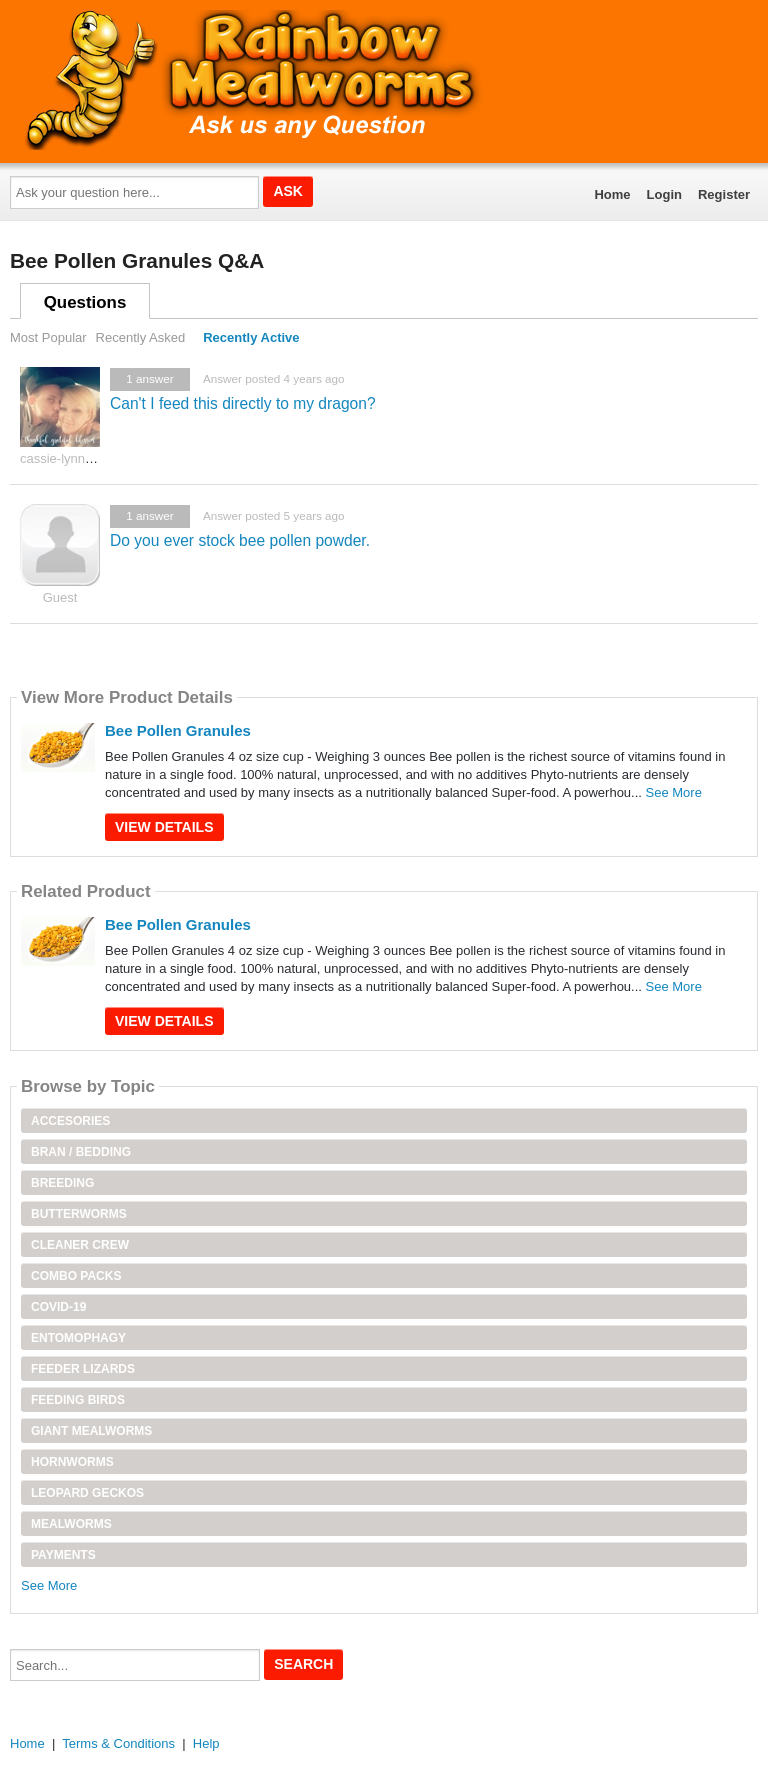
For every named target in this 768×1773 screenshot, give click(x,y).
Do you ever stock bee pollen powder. (240, 540)
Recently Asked (141, 337)
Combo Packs (76, 1276)
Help (206, 1743)
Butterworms (79, 1214)
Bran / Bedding (81, 1152)
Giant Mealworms (91, 1431)
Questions (85, 302)
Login (664, 194)
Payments (63, 1555)
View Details (164, 827)
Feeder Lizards (83, 1369)
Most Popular (48, 337)
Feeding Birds (78, 1400)
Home (612, 194)
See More (674, 792)
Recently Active (251, 337)
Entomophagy (78, 1338)
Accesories (70, 1121)
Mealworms (71, 1524)
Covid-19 (58, 1307)
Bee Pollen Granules (178, 730)
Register (724, 194)
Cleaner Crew (80, 1245)
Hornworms (72, 1462)
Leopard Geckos (87, 1493)
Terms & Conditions (118, 1743)
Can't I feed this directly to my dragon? (243, 403)
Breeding (62, 1183)
